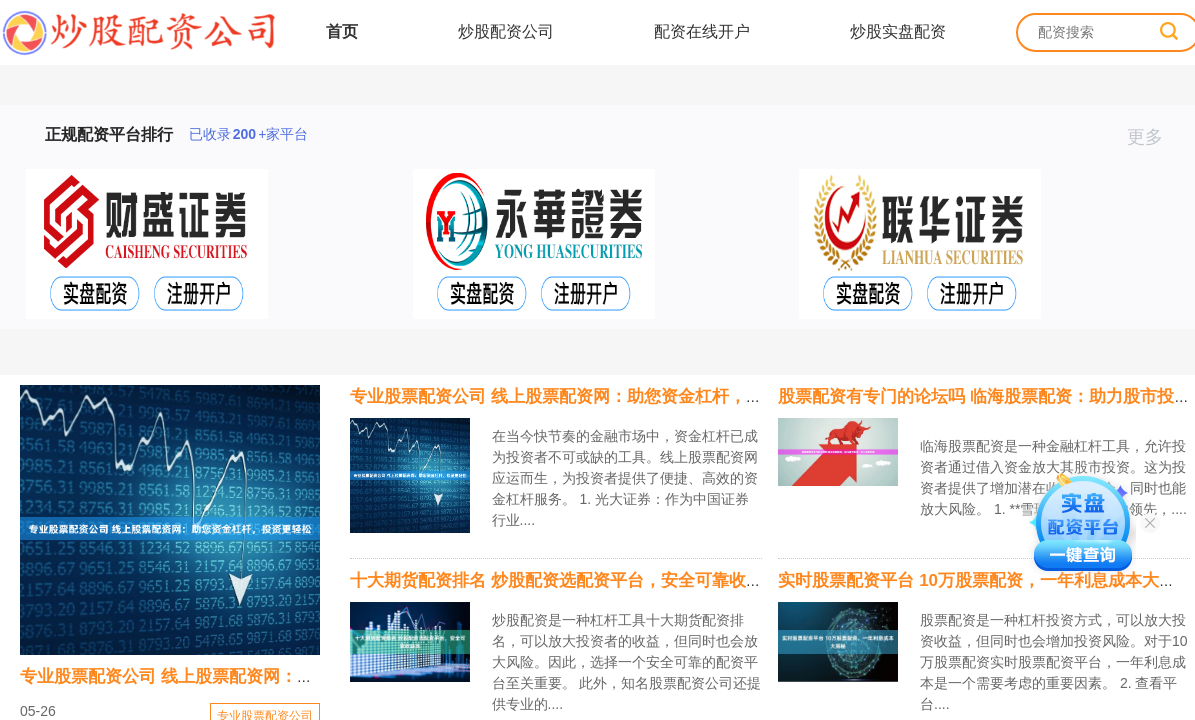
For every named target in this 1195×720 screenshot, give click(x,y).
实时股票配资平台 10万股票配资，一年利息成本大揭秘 (985, 580)
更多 (1153, 137)
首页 (342, 31)
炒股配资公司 (506, 31)
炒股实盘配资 (898, 31)
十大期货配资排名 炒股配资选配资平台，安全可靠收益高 (565, 580)
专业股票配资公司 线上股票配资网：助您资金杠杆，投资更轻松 (260, 676)
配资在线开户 (702, 31)
